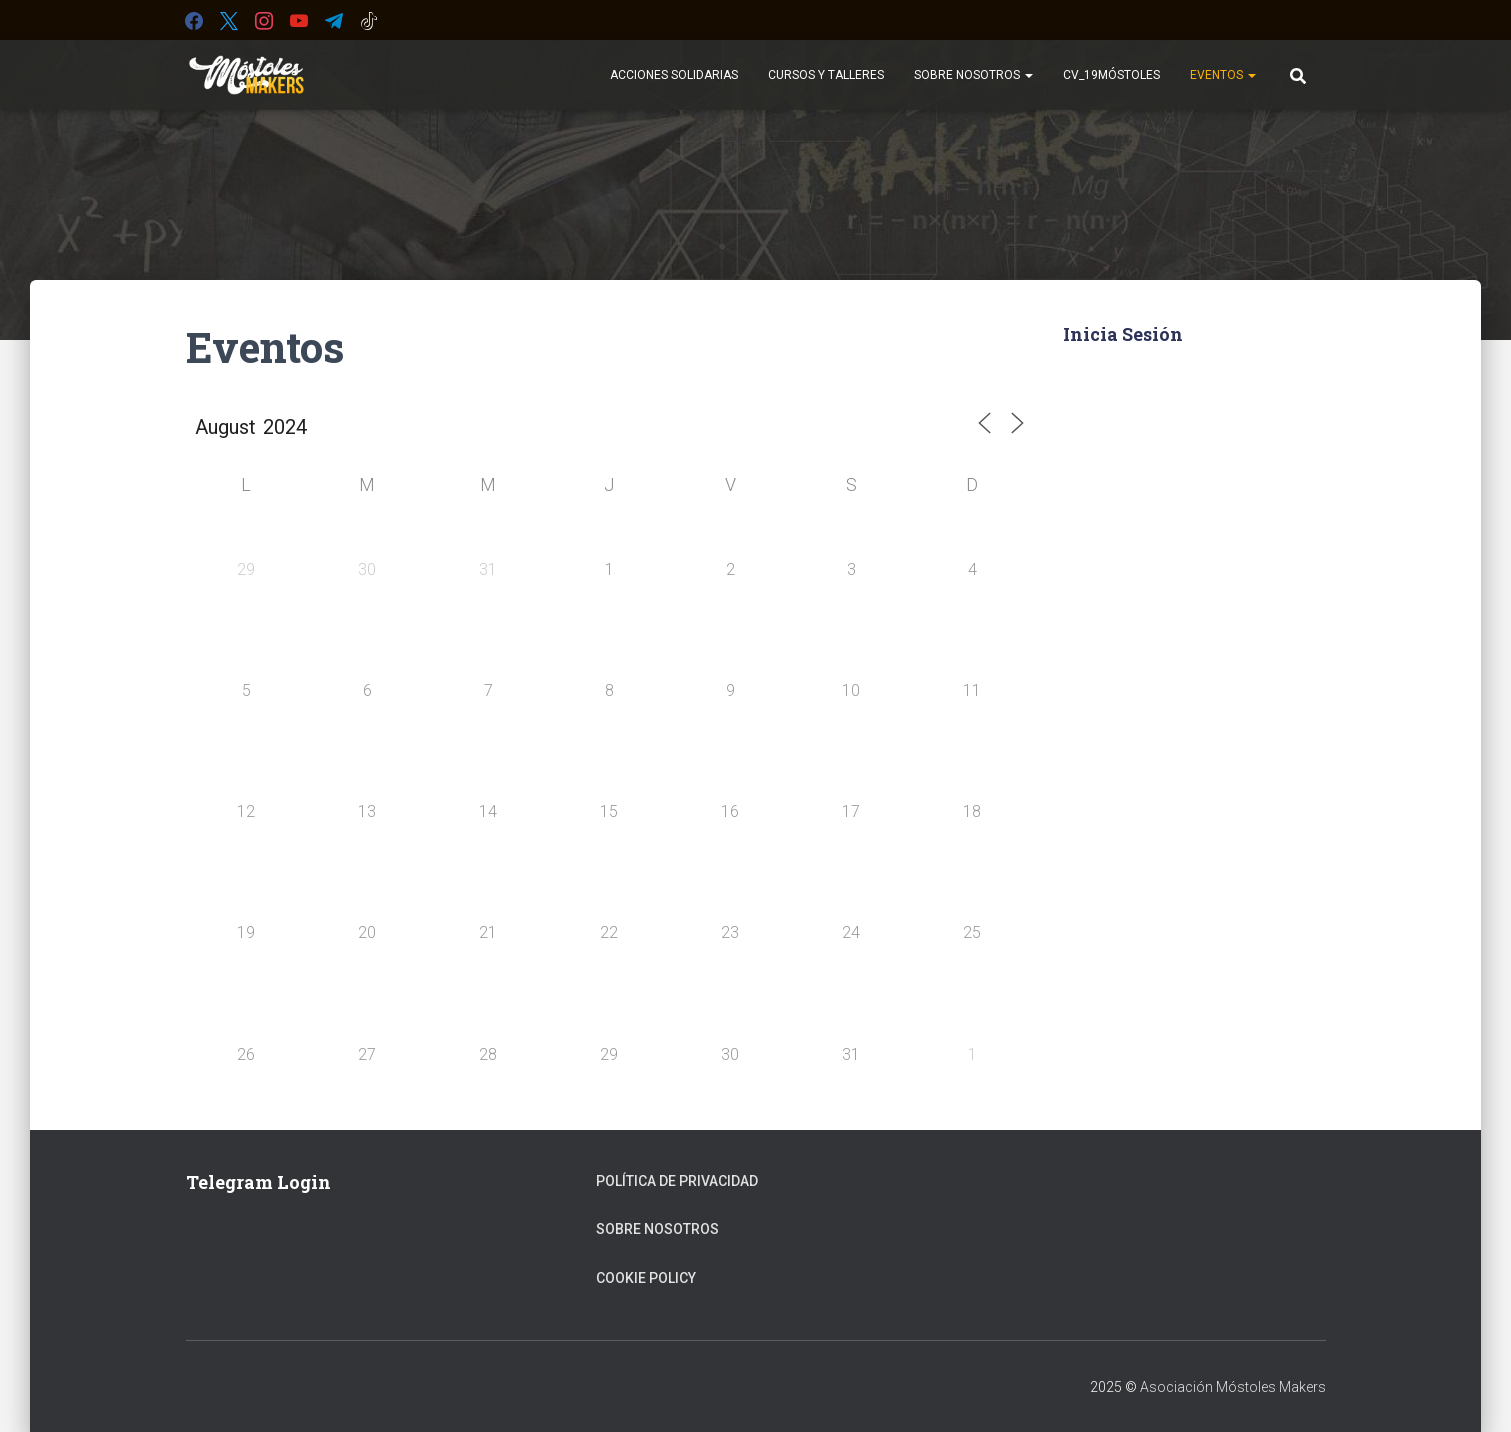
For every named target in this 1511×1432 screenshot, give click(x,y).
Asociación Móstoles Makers (1233, 1387)
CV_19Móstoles (1111, 75)
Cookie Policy (646, 1278)
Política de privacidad (677, 1181)
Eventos (1223, 75)
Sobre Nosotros (973, 75)
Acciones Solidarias (674, 75)
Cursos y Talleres (826, 75)
